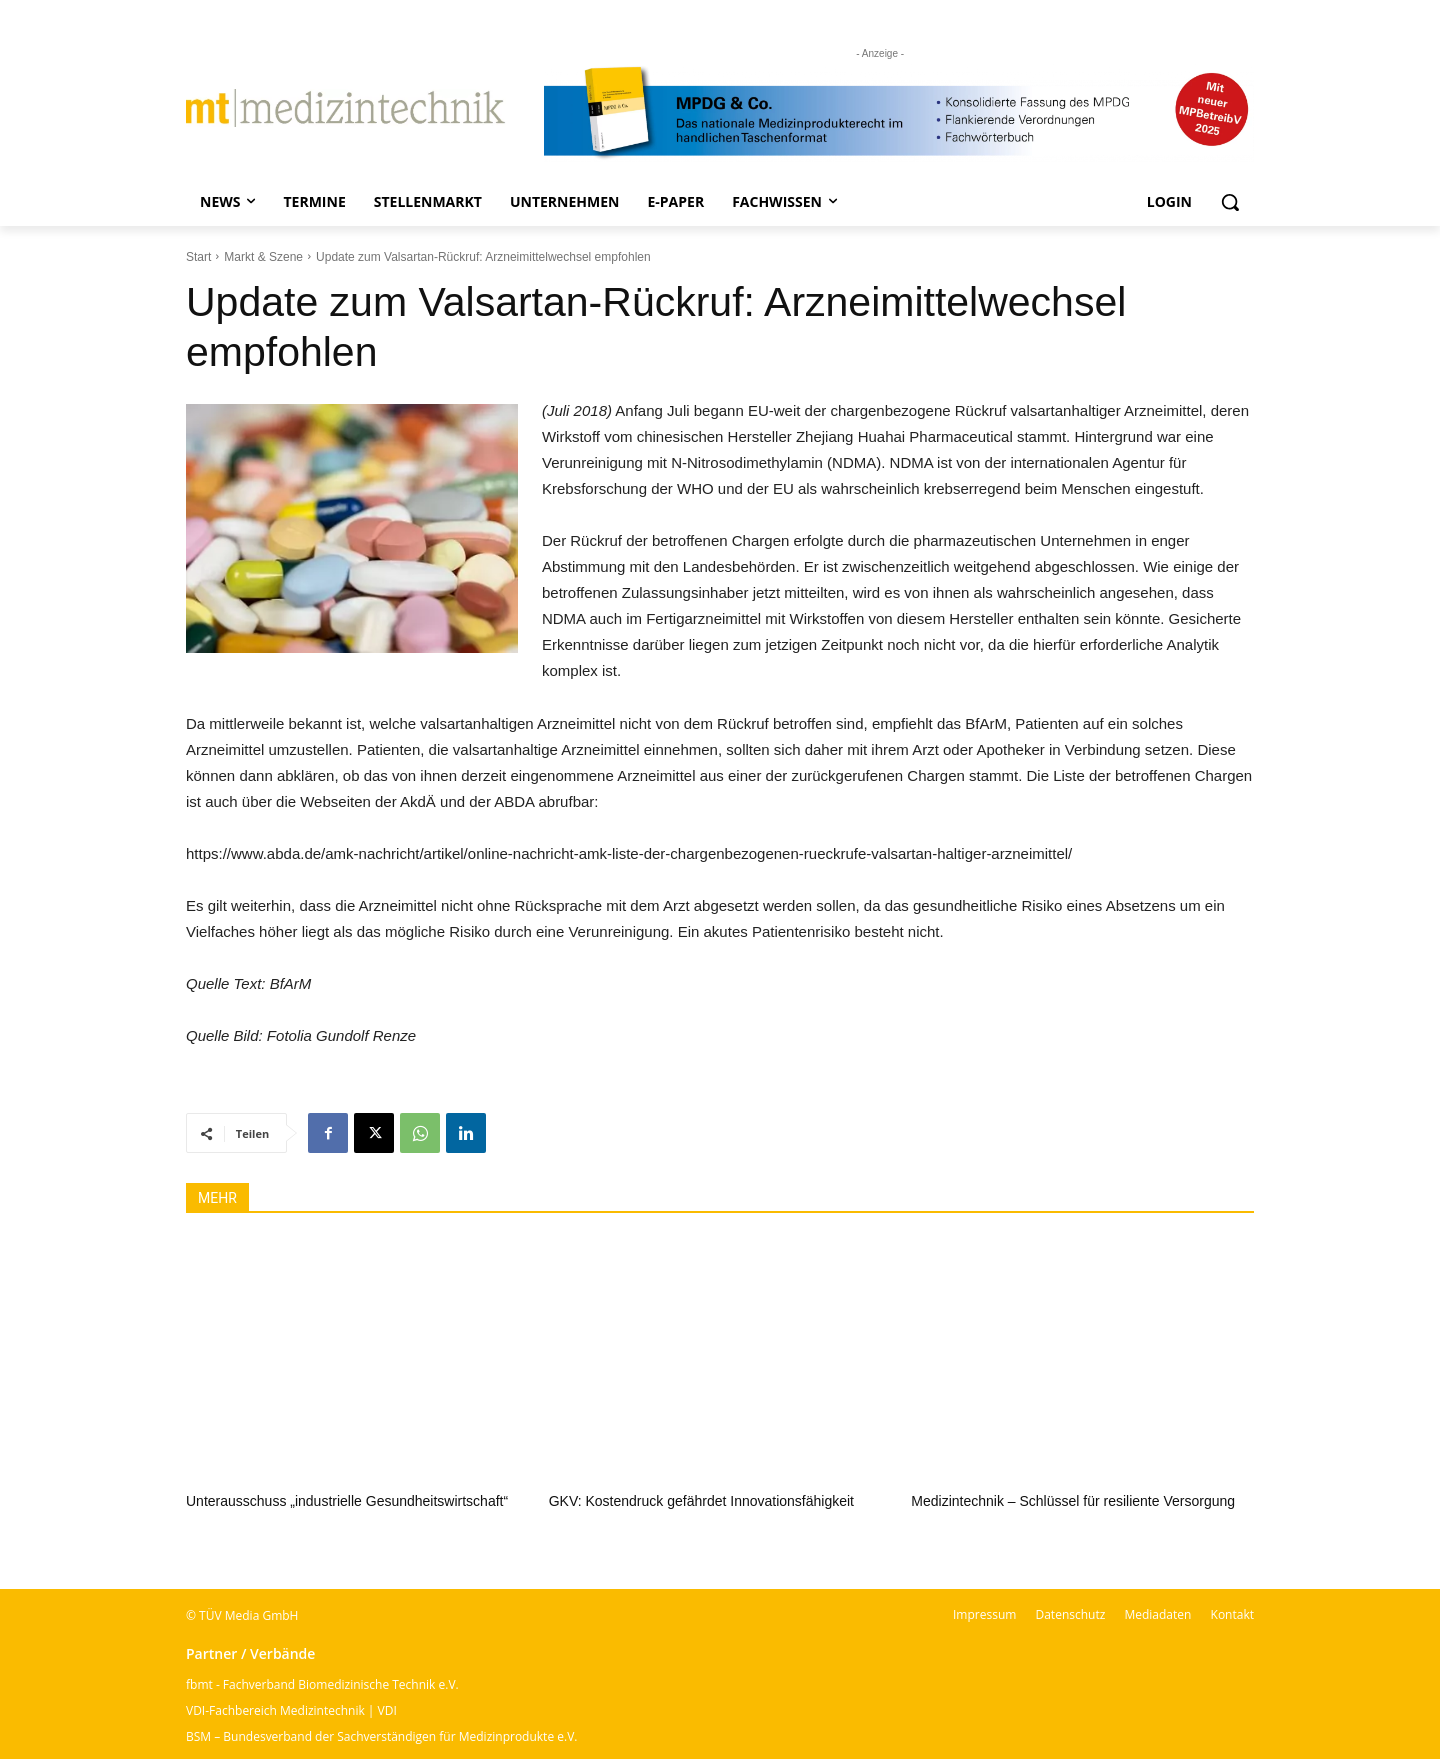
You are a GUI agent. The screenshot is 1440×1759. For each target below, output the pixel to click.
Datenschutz (1070, 1614)
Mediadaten (1157, 1614)
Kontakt (1232, 1614)
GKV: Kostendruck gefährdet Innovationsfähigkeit (701, 1501)
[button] (1230, 202)
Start (198, 257)
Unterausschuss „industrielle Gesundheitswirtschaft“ (347, 1501)
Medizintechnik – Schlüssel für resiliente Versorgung (1073, 1501)
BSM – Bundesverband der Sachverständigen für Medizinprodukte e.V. (381, 1736)
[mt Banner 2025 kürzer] (899, 113)
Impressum (984, 1614)
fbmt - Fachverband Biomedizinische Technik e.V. (322, 1684)
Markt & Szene (263, 257)
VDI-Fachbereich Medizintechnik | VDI (291, 1710)
